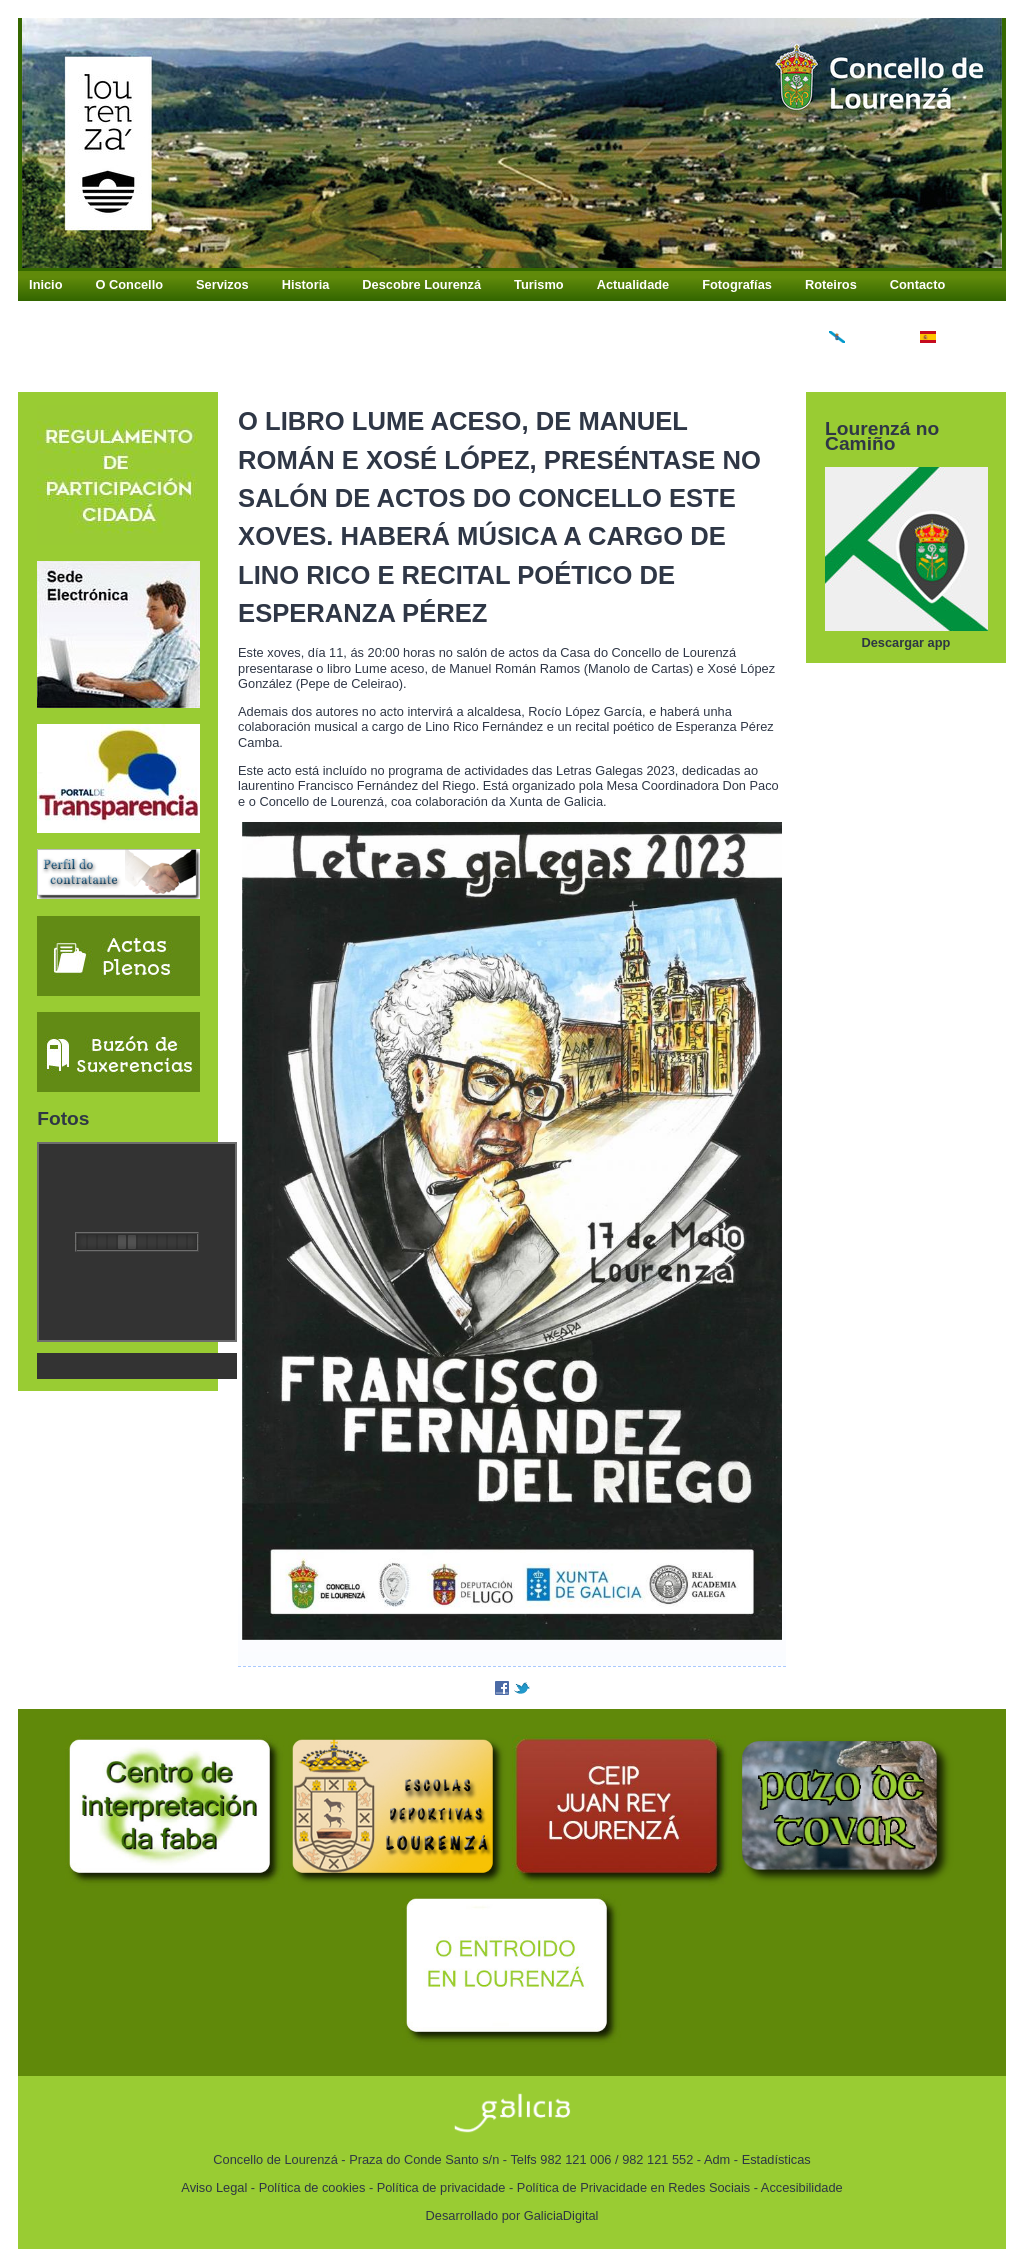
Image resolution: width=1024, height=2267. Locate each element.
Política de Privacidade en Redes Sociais (633, 2187)
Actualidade (633, 284)
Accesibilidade (802, 2187)
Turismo (539, 284)
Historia (306, 284)
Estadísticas (776, 2159)
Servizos (222, 284)
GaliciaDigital (561, 2215)
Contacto (917, 284)
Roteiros (831, 284)
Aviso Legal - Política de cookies (273, 2187)
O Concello (130, 284)
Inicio (45, 284)
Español (952, 338)
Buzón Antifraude (82, 311)
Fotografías (737, 284)
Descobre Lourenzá (421, 284)
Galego (858, 338)
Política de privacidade (441, 2187)
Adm (717, 2159)
